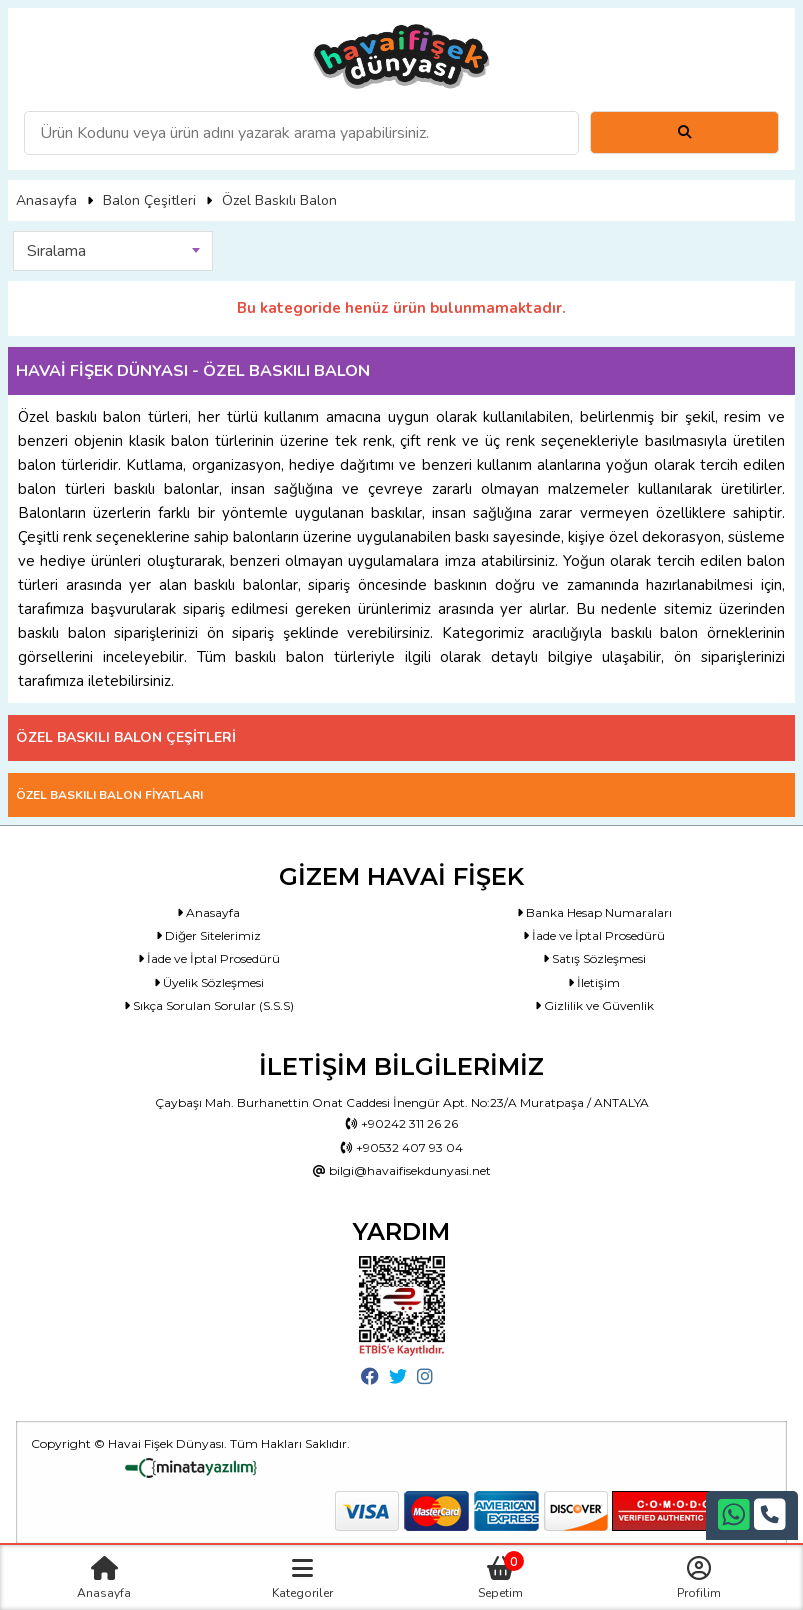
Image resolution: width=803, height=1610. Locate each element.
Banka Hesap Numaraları (594, 912)
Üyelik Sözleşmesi (209, 982)
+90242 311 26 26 (402, 1123)
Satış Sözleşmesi (594, 958)
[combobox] (113, 251)
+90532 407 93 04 (402, 1147)
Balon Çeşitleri (149, 200)
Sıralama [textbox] (56, 251)
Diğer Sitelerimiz (208, 935)
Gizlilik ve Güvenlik (594, 1005)
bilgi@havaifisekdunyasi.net (402, 1170)
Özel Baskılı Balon (279, 200)
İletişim (594, 982)
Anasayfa (46, 200)
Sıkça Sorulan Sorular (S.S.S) (209, 1005)
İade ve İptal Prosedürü (594, 935)
